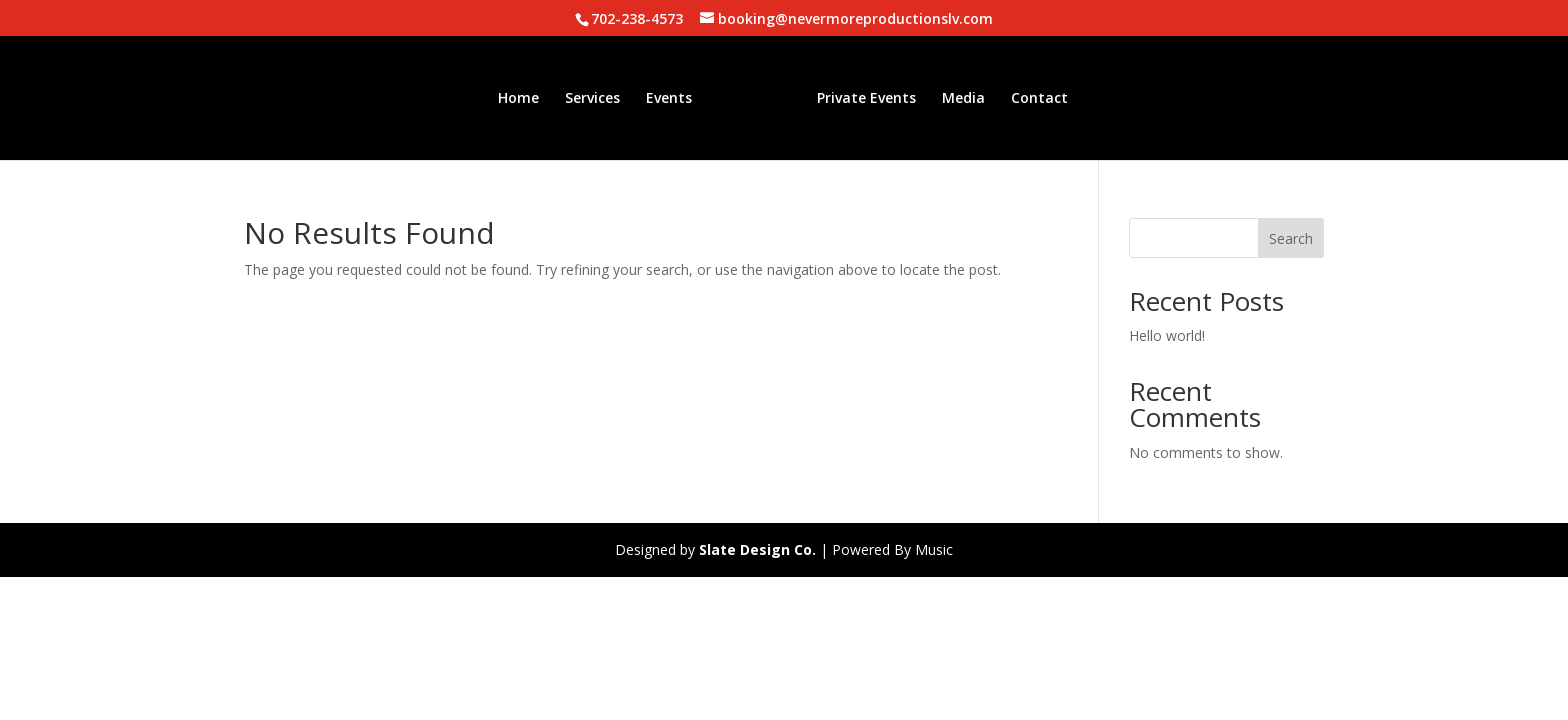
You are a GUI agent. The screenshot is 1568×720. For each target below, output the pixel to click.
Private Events (866, 99)
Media (963, 99)
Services (592, 99)
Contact (1039, 99)
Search (1291, 238)
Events (669, 99)
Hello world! (1167, 335)
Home (518, 99)
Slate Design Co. (757, 549)
